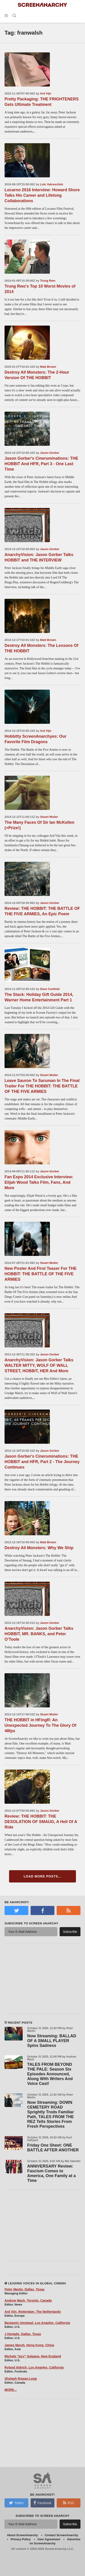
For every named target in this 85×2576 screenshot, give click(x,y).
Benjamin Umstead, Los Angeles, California (37, 2323)
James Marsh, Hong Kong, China (29, 2345)
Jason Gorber (49, 452)
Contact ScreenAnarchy (61, 2535)
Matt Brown (48, 366)
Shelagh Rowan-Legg (21, 2378)
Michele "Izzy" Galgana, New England (33, 2356)
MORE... (11, 2390)
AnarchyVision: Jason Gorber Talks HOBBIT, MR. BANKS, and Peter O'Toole (39, 1634)
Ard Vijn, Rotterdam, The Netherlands (33, 2311)
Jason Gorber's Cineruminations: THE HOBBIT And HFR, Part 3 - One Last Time (41, 464)
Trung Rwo (47, 280)
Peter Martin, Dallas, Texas (24, 2289)
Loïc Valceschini (51, 184)
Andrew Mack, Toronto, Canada (28, 2300)
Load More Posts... (42, 1876)
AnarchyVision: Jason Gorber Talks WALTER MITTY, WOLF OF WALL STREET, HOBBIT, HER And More (39, 1365)
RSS (68, 2503)
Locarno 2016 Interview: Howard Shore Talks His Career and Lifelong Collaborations (42, 195)
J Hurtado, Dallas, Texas (23, 2334)
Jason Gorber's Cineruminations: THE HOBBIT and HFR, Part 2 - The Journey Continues (42, 1461)
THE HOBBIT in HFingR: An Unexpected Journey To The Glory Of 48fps (40, 1725)
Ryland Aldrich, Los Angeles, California (34, 2367)
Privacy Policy (21, 2539)
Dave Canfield (50, 989)
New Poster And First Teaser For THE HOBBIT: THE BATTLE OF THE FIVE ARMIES (41, 1274)
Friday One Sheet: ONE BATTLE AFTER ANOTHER (53, 2147)
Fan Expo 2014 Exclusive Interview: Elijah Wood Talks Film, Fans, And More (39, 1182)
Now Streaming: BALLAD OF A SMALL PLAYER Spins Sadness (51, 2041)
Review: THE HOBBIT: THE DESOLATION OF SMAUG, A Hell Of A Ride (41, 1821)
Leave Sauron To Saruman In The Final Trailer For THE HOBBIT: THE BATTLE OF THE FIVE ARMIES (42, 1086)
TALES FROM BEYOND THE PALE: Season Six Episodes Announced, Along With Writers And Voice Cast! (50, 2074)
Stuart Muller (49, 817)
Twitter (16, 2503)
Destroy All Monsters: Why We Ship (39, 1548)
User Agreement (48, 2539)
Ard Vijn (45, 93)
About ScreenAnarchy (22, 2535)
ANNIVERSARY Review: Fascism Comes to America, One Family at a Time (51, 2173)
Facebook (42, 2503)
